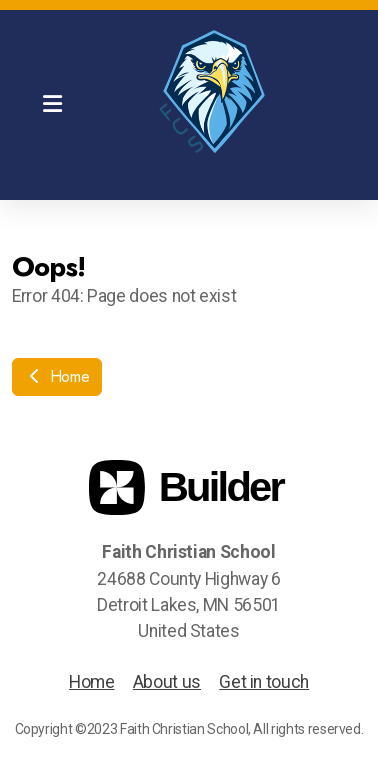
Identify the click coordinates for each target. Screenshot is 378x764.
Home (57, 376)
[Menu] (52, 105)
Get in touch (264, 682)
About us (167, 682)
